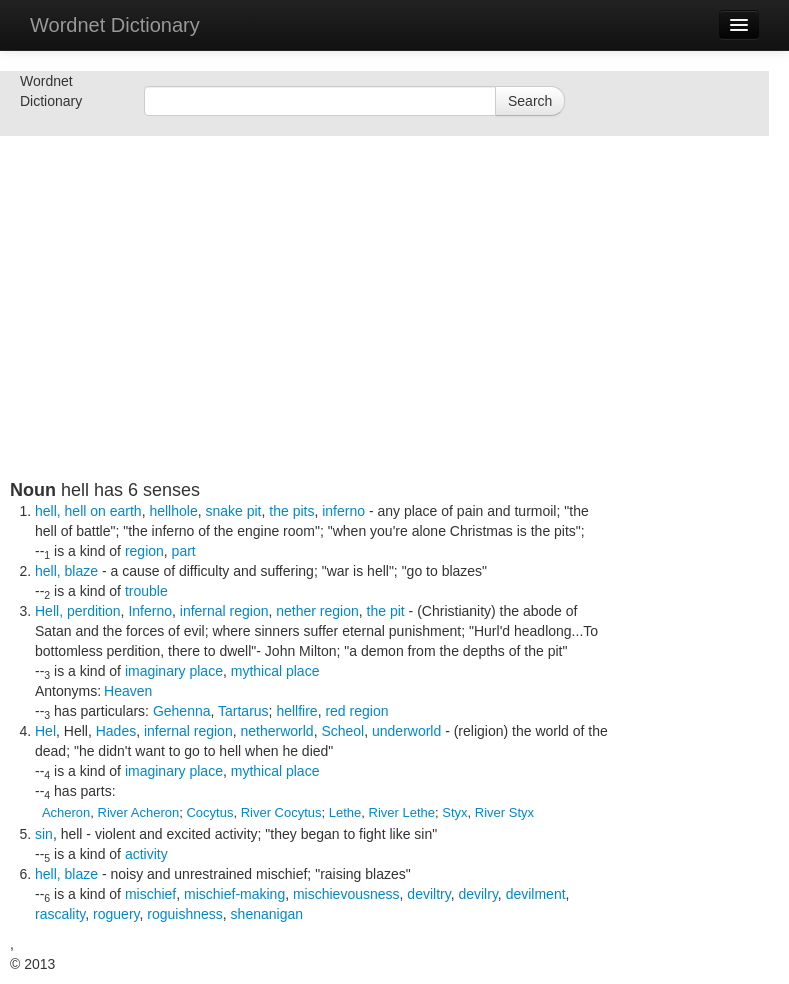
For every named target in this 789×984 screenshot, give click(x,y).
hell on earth (103, 511)
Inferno (150, 611)
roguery (116, 914)
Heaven (128, 691)
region (144, 551)
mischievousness (346, 894)
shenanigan (267, 914)
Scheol (342, 731)
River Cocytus (281, 812)
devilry (477, 894)
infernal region (224, 611)
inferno (343, 511)
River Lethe (402, 812)
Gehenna (182, 711)
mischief (150, 894)
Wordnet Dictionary (115, 25)
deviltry (428, 894)
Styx (454, 812)
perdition (94, 611)
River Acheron (139, 812)
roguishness (185, 914)
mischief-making (234, 894)
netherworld (276, 731)
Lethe (345, 812)
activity (146, 854)
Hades (116, 731)
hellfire (296, 711)
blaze (81, 571)
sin (44, 834)
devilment (536, 894)
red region (356, 711)
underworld (406, 731)
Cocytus (209, 812)
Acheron (66, 812)
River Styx (504, 812)
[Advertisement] (389, 340)
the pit (386, 611)
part (184, 551)
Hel (45, 731)
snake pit (233, 511)
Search (530, 101)
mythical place (275, 671)
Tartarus (243, 711)
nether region (317, 611)
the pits (291, 511)
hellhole (173, 511)
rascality (60, 914)
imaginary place (174, 671)
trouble (146, 591)
